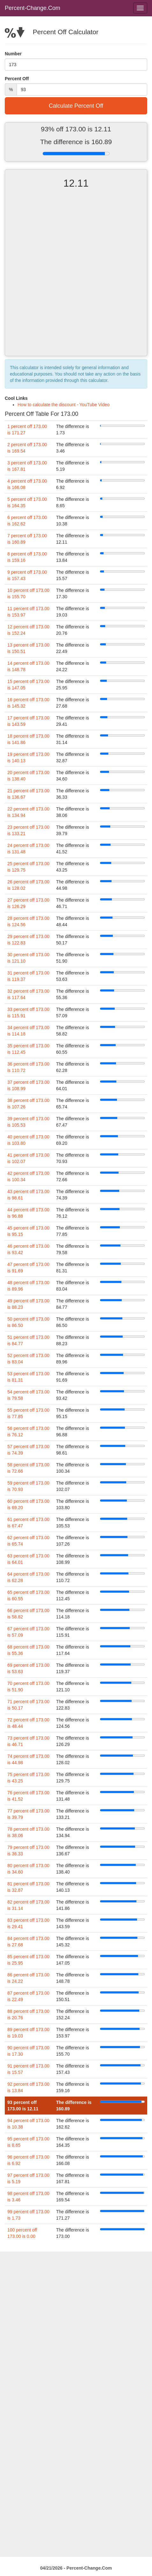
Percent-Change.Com (32, 8)
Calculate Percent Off (76, 106)
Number (13, 53)
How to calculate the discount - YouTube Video (64, 404)
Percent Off (17, 78)
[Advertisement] (76, 278)
